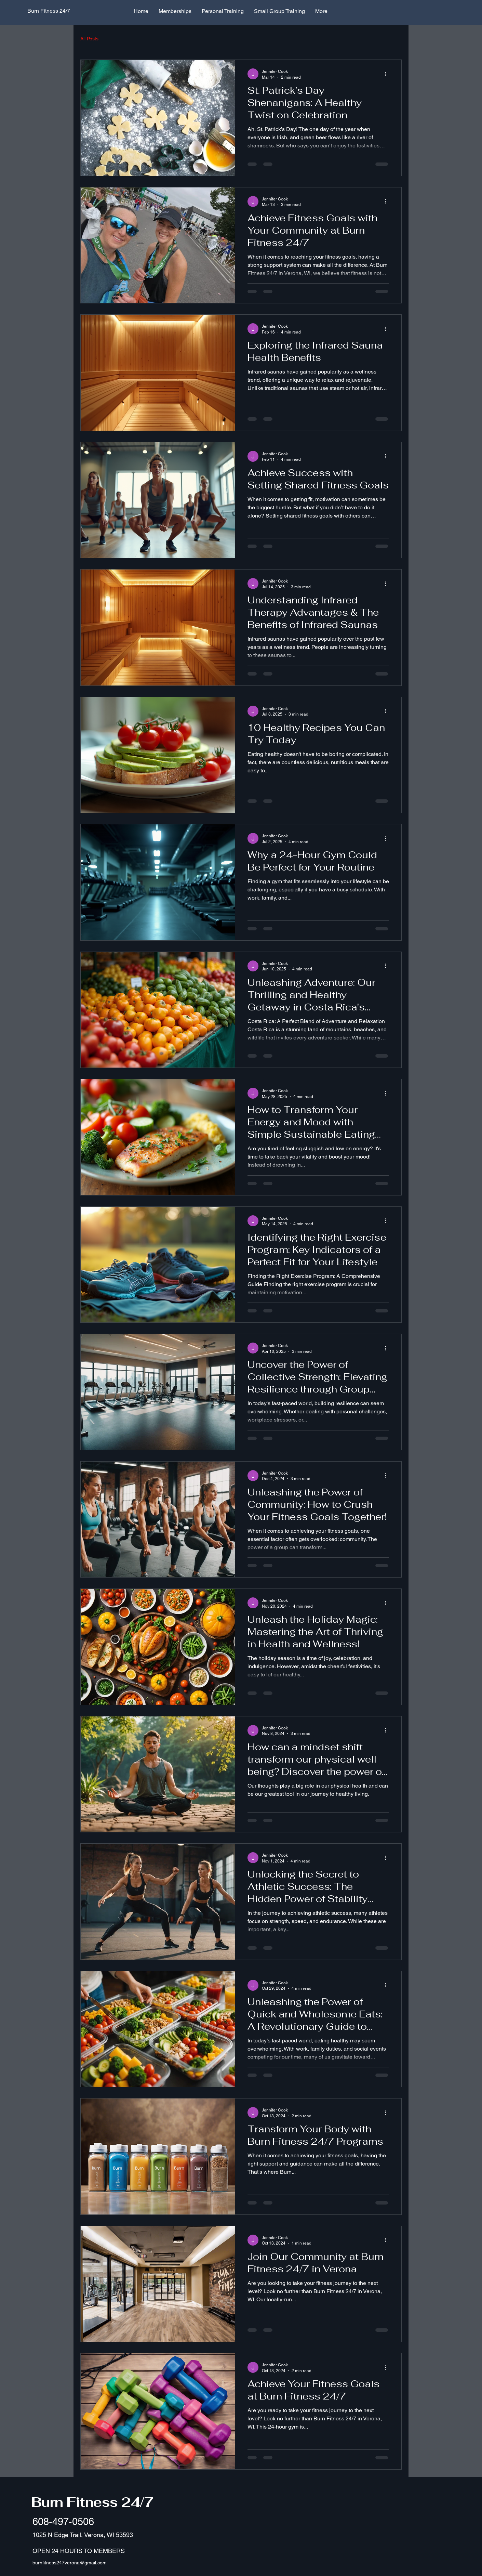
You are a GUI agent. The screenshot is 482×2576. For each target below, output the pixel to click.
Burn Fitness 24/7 (92, 2502)
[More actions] (388, 74)
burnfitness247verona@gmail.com (69, 2562)
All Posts (89, 38)
